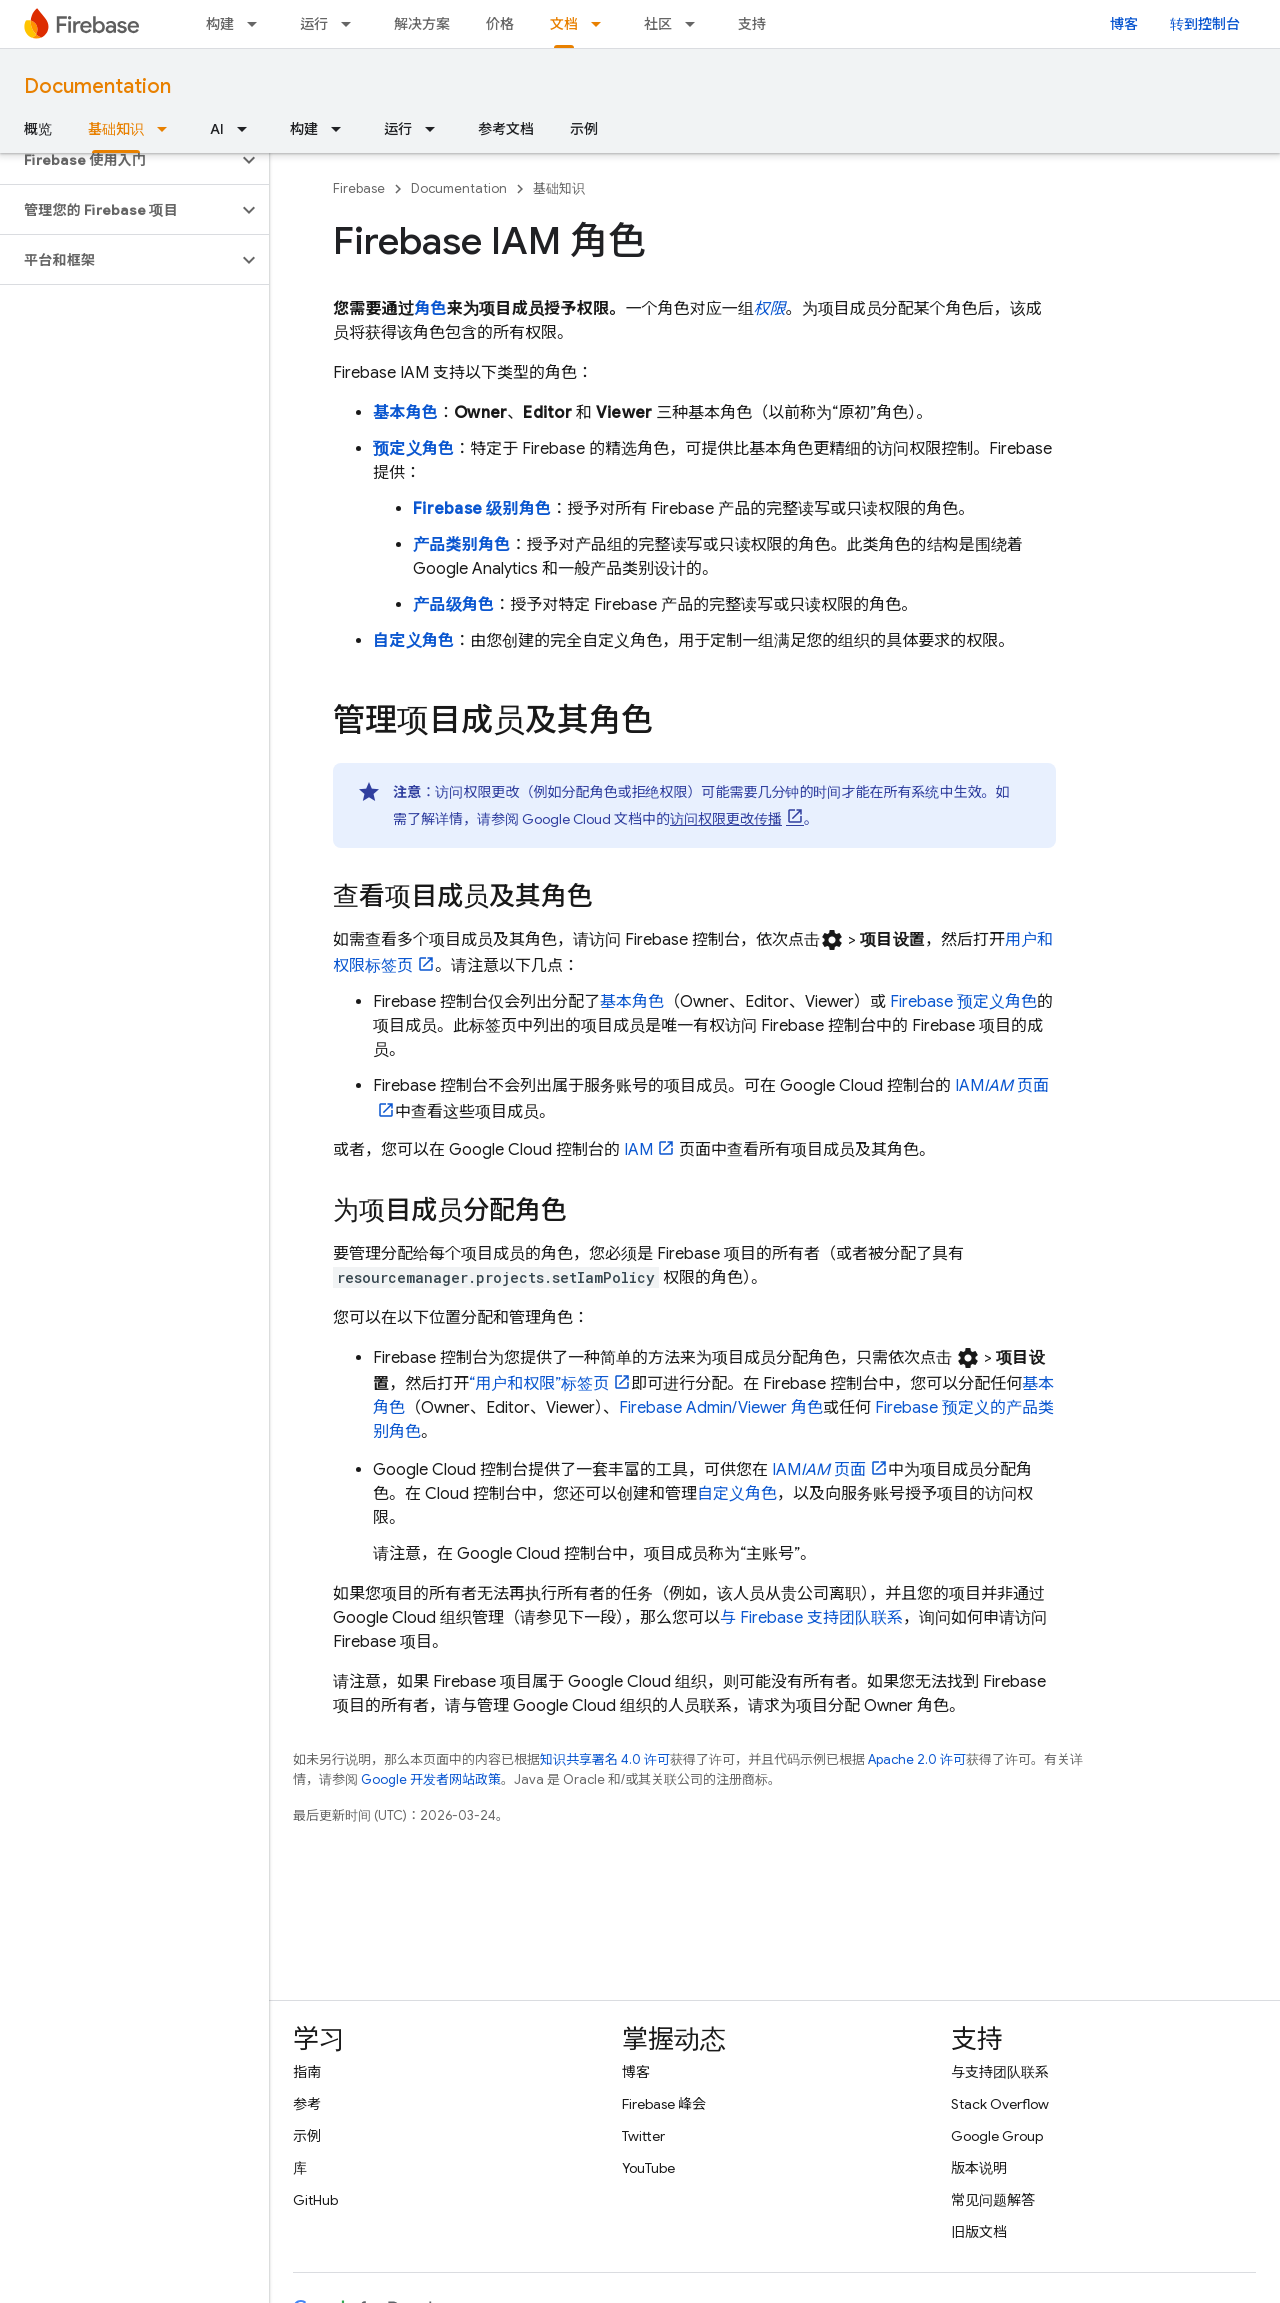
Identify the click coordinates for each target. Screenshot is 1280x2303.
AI (217, 129)
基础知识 (559, 188)
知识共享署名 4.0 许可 (605, 1759)
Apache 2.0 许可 (917, 1759)
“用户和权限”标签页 (539, 1384)
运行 (314, 24)
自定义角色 (413, 641)
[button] (118, 160)
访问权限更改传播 (726, 819)
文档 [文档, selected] (564, 24)
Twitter (643, 2136)
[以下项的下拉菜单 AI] (248, 129)
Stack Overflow (1000, 2104)
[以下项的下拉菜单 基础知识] (168, 129)
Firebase (359, 188)
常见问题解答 (993, 2200)
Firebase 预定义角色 (963, 1002)
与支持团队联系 (1000, 2072)
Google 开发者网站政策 (431, 1779)
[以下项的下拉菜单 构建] (258, 24)
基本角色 (405, 413)
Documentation (97, 86)
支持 (752, 24)
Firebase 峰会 (664, 2104)
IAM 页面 (819, 1470)
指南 (307, 2072)
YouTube (648, 2168)
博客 (1124, 24)
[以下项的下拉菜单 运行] (352, 24)
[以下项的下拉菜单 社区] (696, 24)
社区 (658, 24)
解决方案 (422, 24)
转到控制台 (1205, 24)
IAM (638, 1150)
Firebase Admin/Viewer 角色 (721, 1408)
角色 (430, 309)
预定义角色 (413, 449)
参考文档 (506, 129)
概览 (38, 129)
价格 (500, 24)
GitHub (315, 2200)
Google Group (997, 2136)
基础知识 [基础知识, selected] (116, 129)
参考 (307, 2104)
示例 (584, 129)
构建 (220, 24)
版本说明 (979, 2168)
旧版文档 (979, 2232)
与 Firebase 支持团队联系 (811, 1618)
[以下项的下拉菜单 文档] (602, 24)
